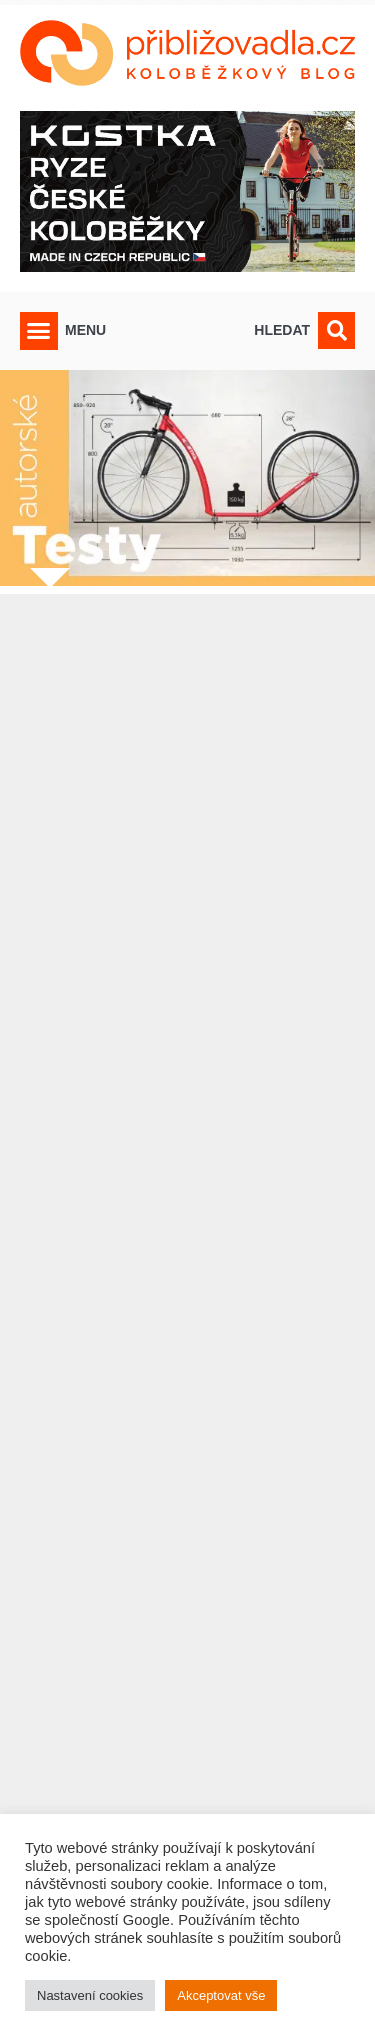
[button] (39, 331)
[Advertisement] (187, 1278)
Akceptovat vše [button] (221, 1995)
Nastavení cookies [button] (90, 1995)
